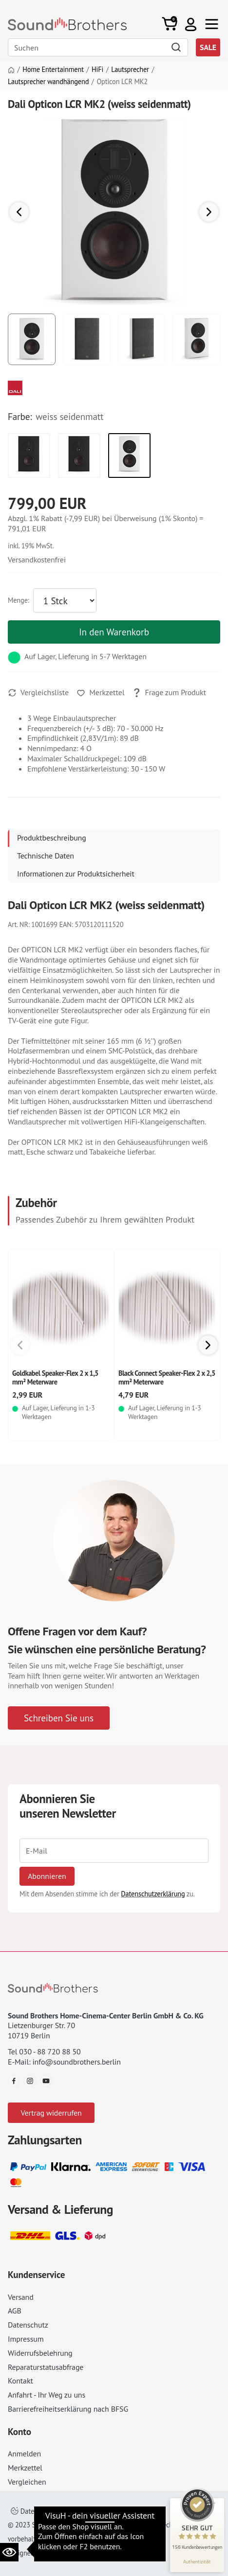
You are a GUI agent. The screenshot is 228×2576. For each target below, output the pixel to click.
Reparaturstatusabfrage (45, 2367)
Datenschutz (28, 2325)
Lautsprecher (130, 69)
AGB (14, 2310)
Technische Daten (45, 855)
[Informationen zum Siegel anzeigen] (197, 2561)
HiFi (97, 69)
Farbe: (20, 416)
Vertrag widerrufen (50, 2113)
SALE (208, 47)
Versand (21, 2297)
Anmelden (24, 2453)
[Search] (98, 47)
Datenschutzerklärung (153, 1893)
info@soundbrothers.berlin (76, 2062)
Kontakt (20, 2380)
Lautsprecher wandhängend (48, 81)
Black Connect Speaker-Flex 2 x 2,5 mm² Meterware (166, 1377)
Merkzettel (25, 2467)
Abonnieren (47, 1876)
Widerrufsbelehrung (40, 2353)
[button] (190, 24)
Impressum (26, 2339)
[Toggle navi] (211, 24)
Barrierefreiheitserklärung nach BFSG (68, 2409)
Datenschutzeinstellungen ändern (66, 2511)
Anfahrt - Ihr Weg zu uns (46, 2395)
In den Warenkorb (114, 632)
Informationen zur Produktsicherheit (75, 873)
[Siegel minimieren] (213, 2503)
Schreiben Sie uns (59, 1718)
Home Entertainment (53, 69)
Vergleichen (27, 2482)
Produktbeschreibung (51, 837)
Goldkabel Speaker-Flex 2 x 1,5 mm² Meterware (55, 1377)
